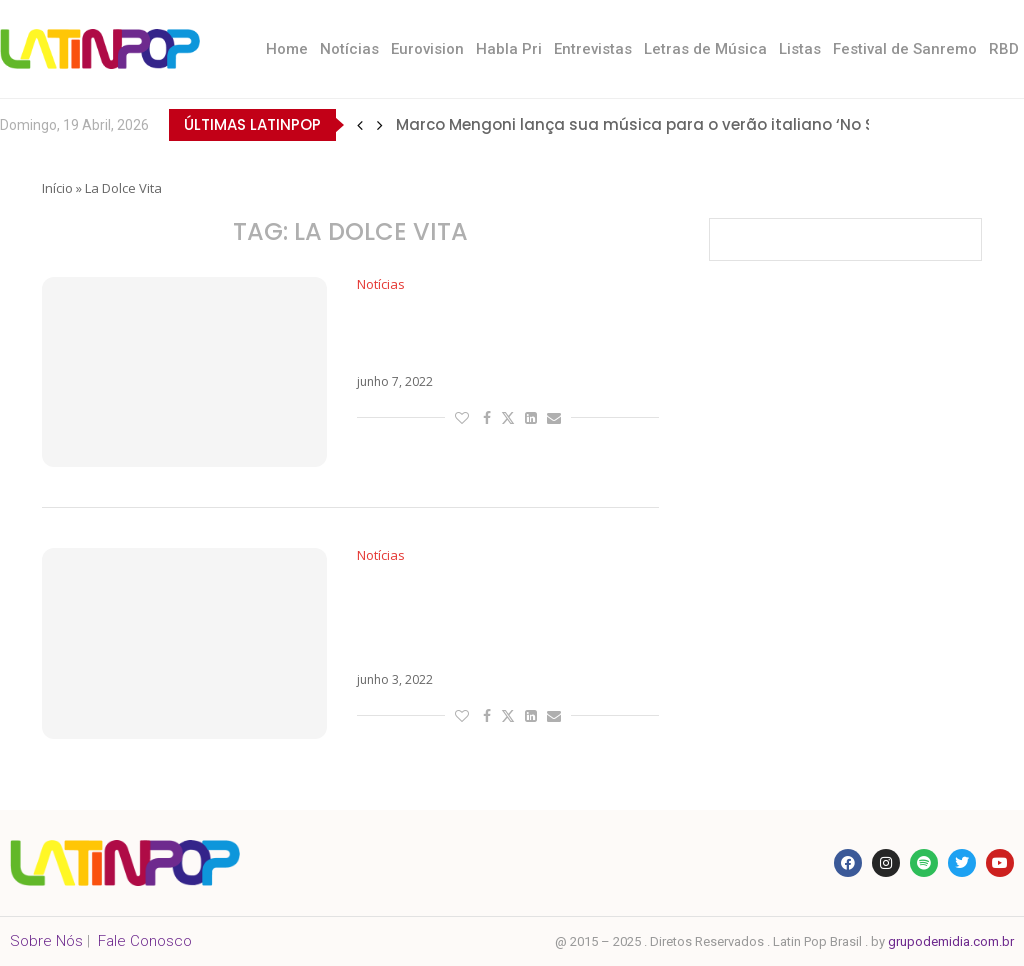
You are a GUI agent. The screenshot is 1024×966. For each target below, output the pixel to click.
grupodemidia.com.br (951, 941)
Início (57, 188)
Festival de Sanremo (905, 49)
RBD (1004, 49)
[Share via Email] (554, 417)
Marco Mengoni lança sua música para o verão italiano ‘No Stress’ (657, 124)
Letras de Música (705, 49)
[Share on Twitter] (508, 417)
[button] (360, 125)
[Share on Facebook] (487, 417)
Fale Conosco (145, 941)
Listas (800, 49)
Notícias (349, 49)
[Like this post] (462, 417)
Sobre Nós (46, 941)
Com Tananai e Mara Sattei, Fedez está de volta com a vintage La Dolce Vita (483, 618)
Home (287, 49)
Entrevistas (593, 49)
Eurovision (427, 49)
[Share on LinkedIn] (531, 417)
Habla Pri (509, 49)
